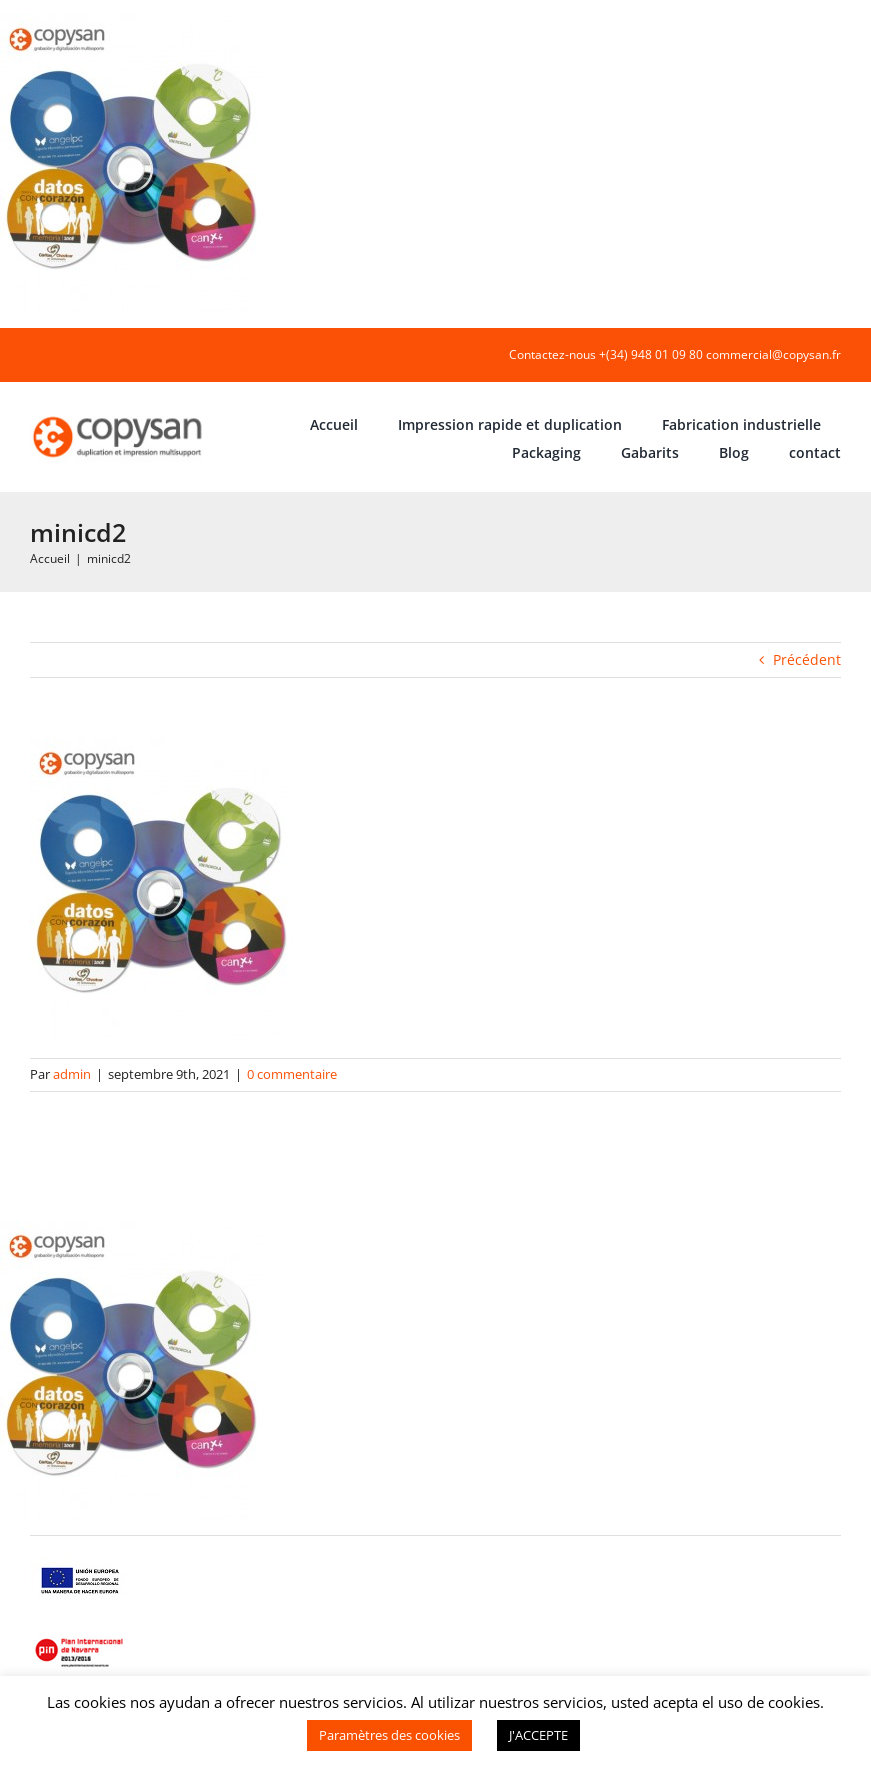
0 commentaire (292, 1074)
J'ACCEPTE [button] (538, 1735)
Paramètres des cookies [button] (389, 1735)
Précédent (807, 659)
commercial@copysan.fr (773, 354)
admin (72, 1074)
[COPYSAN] (119, 415)
